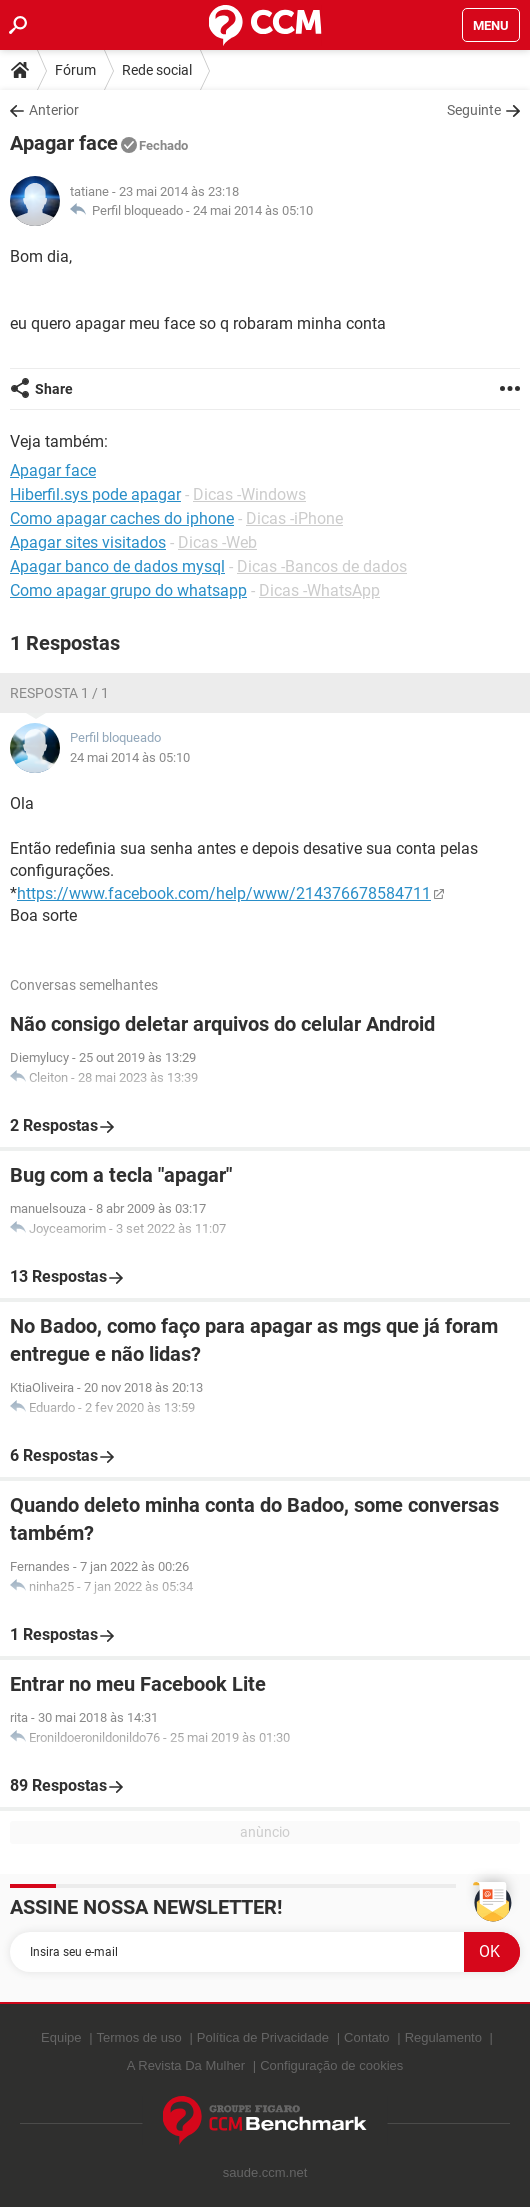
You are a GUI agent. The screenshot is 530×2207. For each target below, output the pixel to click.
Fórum (75, 70)
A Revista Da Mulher (186, 2065)
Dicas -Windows (249, 494)
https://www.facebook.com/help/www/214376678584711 (224, 893)
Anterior (54, 110)
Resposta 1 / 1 (59, 693)
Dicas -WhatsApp (319, 590)
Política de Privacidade (263, 2037)
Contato (367, 2037)
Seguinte (474, 110)
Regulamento (443, 2037)
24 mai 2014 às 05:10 (253, 210)
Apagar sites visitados (88, 542)
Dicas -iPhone (294, 518)
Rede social (157, 70)
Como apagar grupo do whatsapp (128, 590)
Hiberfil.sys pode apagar (95, 494)
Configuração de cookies (331, 2065)
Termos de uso (139, 2037)
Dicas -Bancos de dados (322, 566)
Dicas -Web (217, 542)
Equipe (61, 2037)
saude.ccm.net (265, 2172)
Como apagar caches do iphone (122, 518)
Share (54, 389)
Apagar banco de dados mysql (117, 566)
